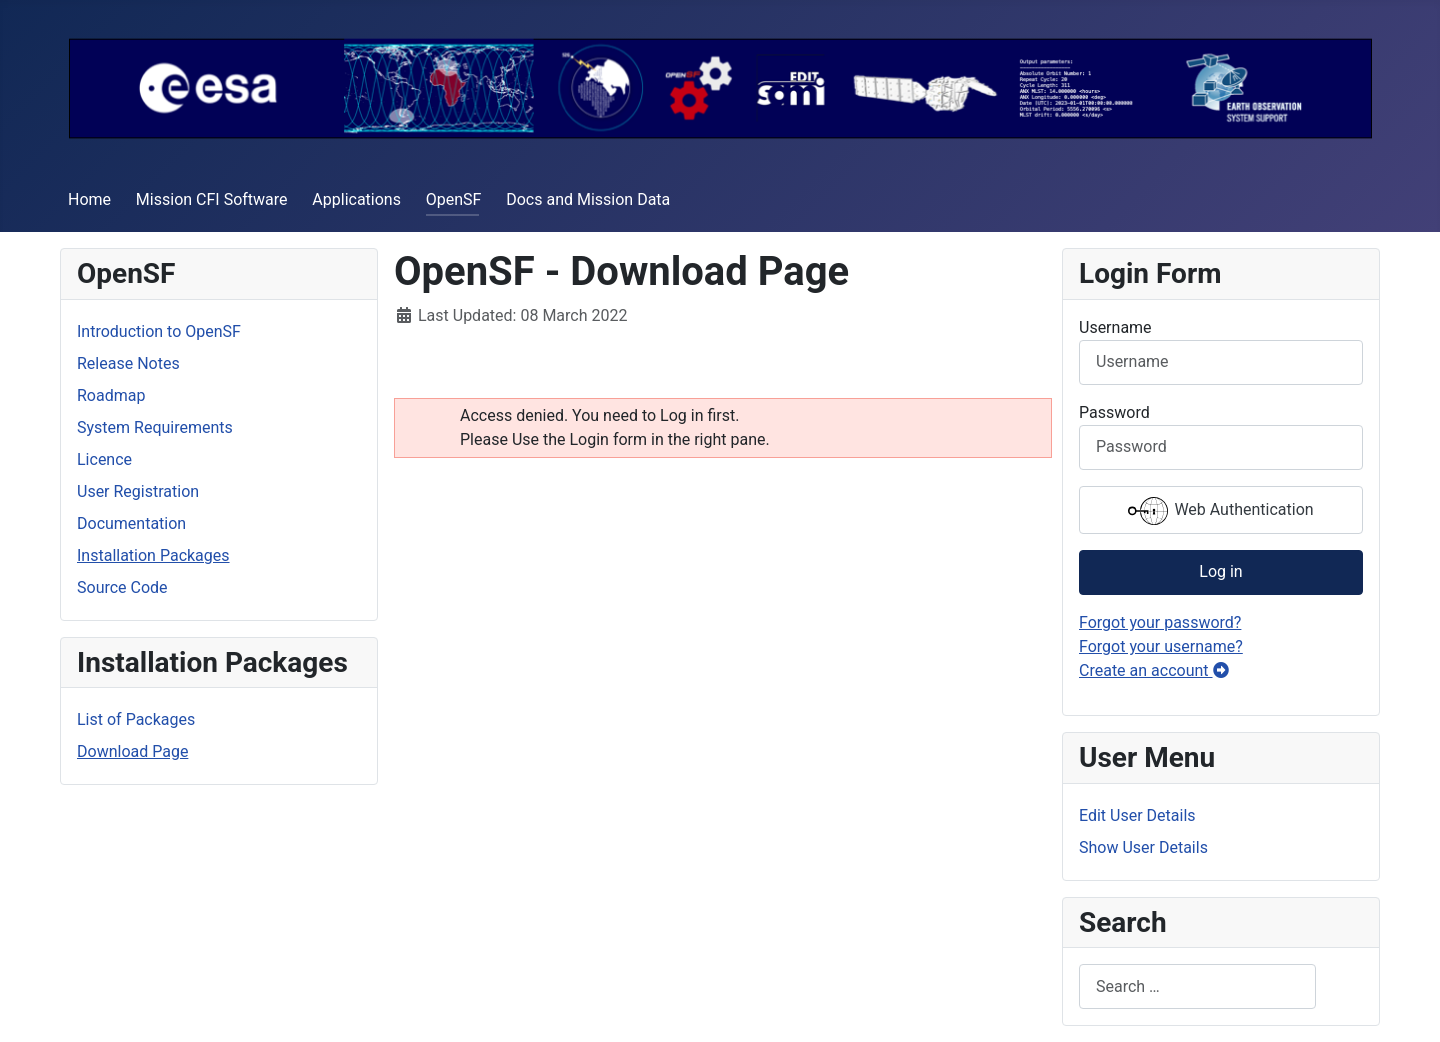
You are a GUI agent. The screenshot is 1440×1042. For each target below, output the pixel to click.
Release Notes (128, 363)
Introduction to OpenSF (159, 331)
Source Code (122, 587)
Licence (104, 459)
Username (1115, 327)
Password (1114, 412)
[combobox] (1197, 986)
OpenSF (454, 199)
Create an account (1154, 670)
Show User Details (1143, 847)
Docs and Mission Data (588, 199)
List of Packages (136, 719)
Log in (1220, 571)
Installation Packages (153, 555)
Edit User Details (1137, 815)
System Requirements (155, 427)
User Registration (138, 491)
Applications (356, 199)
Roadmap (111, 395)
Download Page (132, 751)
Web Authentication (1220, 511)
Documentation (131, 523)
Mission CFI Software (212, 199)
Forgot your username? (1161, 646)
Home (89, 199)
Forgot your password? (1160, 622)
